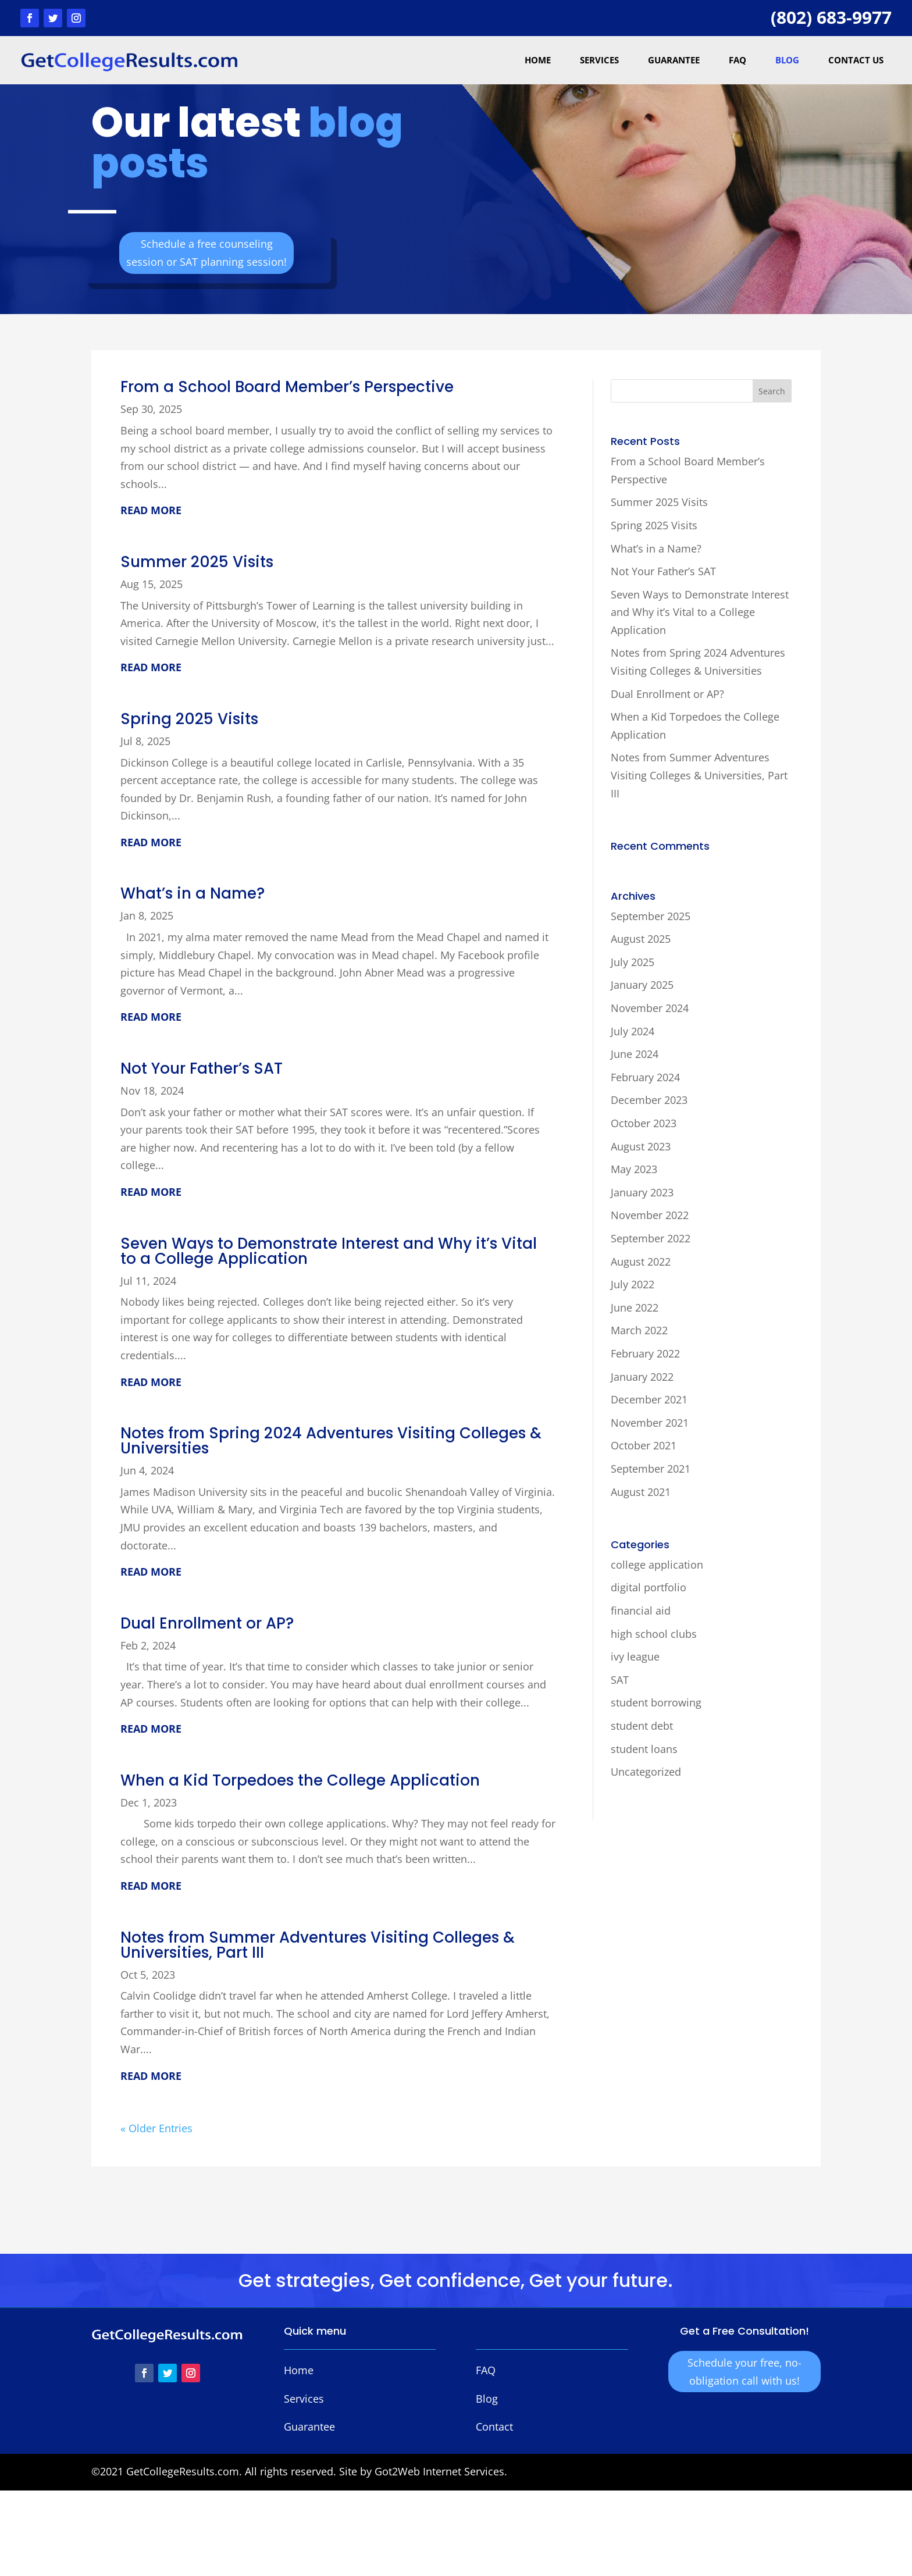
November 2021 (650, 1423)
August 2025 (641, 939)
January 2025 (642, 985)
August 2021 (641, 1492)
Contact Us (856, 60)
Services (599, 60)
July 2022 (632, 1284)
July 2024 (632, 1031)
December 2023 (649, 1100)
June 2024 (634, 1054)
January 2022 (642, 1377)
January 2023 (642, 1192)
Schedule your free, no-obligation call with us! (744, 2372)
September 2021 (650, 1469)
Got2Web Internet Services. (441, 2471)
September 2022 (650, 1238)
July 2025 (632, 962)
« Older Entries (156, 2128)
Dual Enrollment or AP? (207, 1623)
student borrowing (656, 1702)
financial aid (641, 1610)
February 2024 (645, 1077)
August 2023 (641, 1146)
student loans (644, 1749)
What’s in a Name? (192, 893)
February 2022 (645, 1353)
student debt (642, 1726)
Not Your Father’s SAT (201, 1068)
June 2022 (634, 1307)
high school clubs (654, 1634)
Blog (787, 60)
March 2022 (639, 1330)
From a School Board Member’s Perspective (287, 386)
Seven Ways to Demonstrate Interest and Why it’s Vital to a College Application (328, 1251)
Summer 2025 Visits (196, 561)
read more (150, 510)
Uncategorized (646, 1772)
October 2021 (643, 1445)
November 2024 (650, 1008)
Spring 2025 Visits (189, 718)
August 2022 (641, 1262)
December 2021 (649, 1399)
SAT (620, 1680)
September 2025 (650, 916)
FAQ (737, 60)
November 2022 (650, 1215)
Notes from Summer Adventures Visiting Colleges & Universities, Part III (317, 1945)
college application (657, 1565)
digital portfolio (648, 1587)
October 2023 (643, 1123)
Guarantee (674, 60)
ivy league (635, 1656)
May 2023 (634, 1169)
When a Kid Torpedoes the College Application (300, 1780)
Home (538, 60)
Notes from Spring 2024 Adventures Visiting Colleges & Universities (331, 1441)
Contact (494, 2427)
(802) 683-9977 (831, 17)
